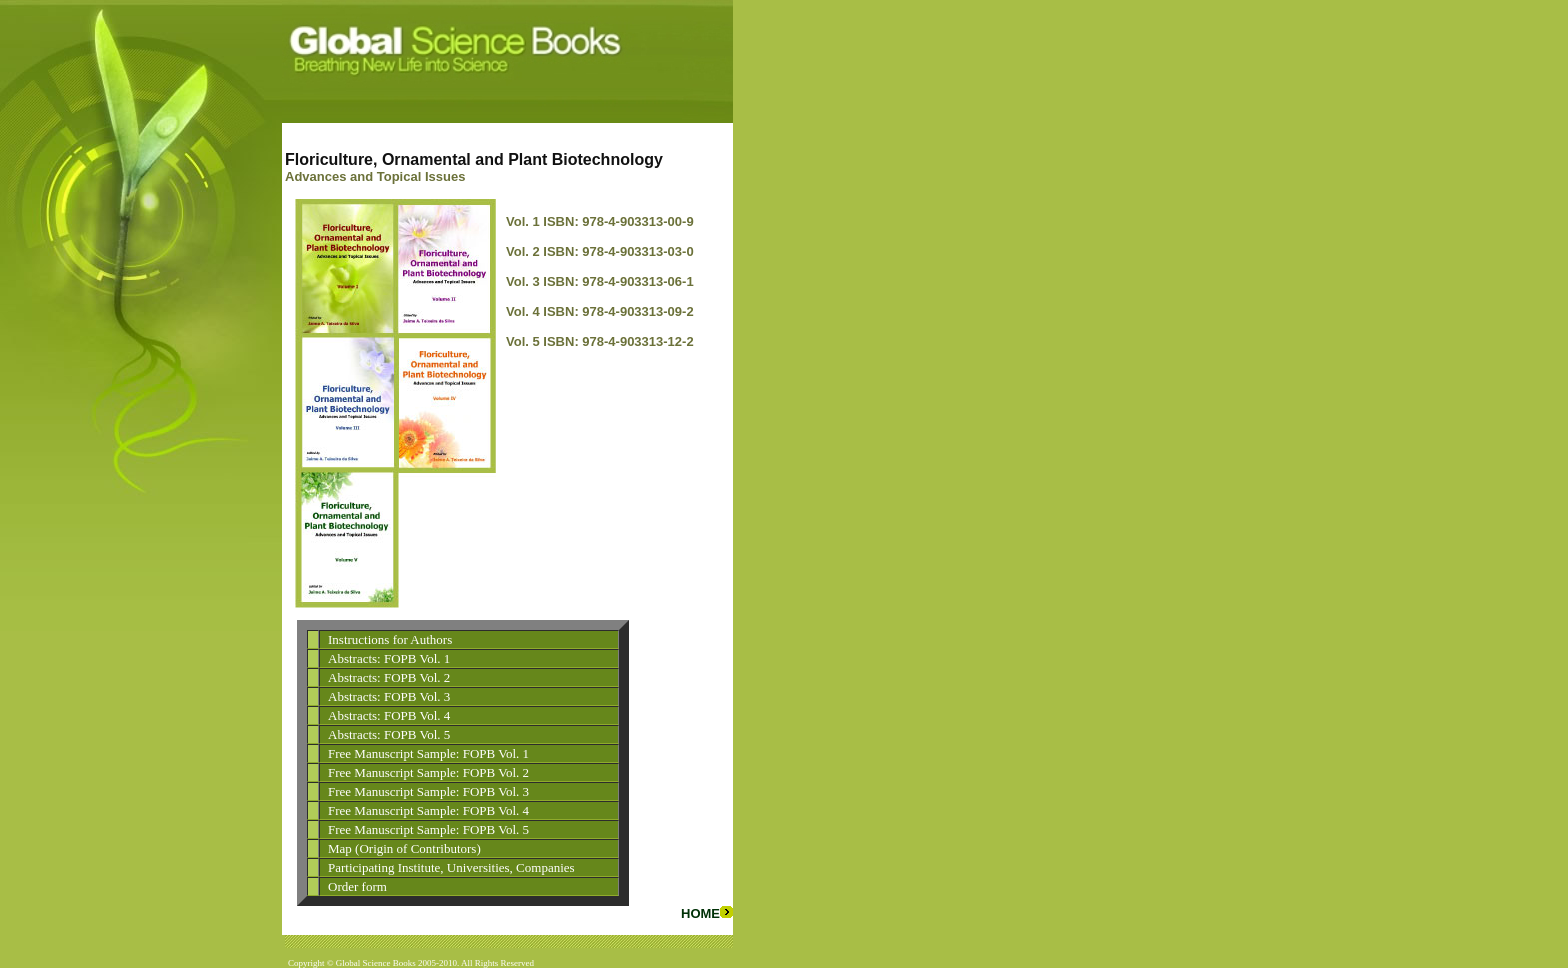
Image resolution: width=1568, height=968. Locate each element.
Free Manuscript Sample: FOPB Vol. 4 (428, 810)
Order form (357, 886)
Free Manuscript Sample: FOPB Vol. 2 (428, 772)
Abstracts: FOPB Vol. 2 (389, 677)
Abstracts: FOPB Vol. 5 (389, 734)
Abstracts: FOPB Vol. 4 (389, 715)
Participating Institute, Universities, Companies (451, 867)
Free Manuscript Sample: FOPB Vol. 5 (428, 829)
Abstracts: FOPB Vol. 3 (389, 696)
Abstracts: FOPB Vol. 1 (389, 658)
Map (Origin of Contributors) (404, 848)
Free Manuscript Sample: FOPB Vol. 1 (428, 753)
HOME (707, 913)
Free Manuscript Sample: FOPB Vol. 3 (428, 791)
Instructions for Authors (390, 639)
